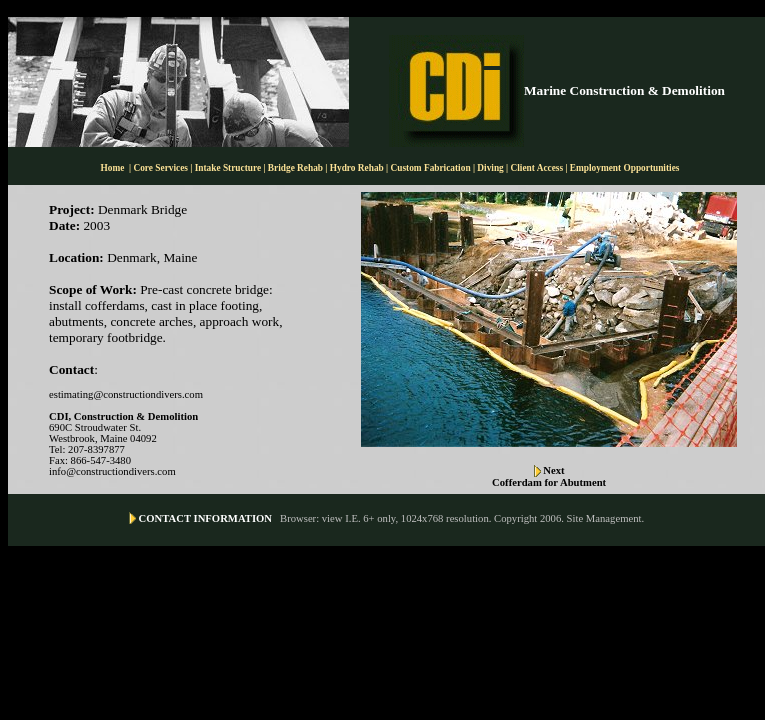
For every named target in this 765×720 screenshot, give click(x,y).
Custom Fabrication (432, 168)
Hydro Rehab (357, 168)
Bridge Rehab (297, 168)
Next (553, 470)
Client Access (537, 168)
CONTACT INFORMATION (206, 518)
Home (113, 168)
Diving (490, 168)
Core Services (161, 168)
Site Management (604, 518)
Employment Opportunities (625, 168)
